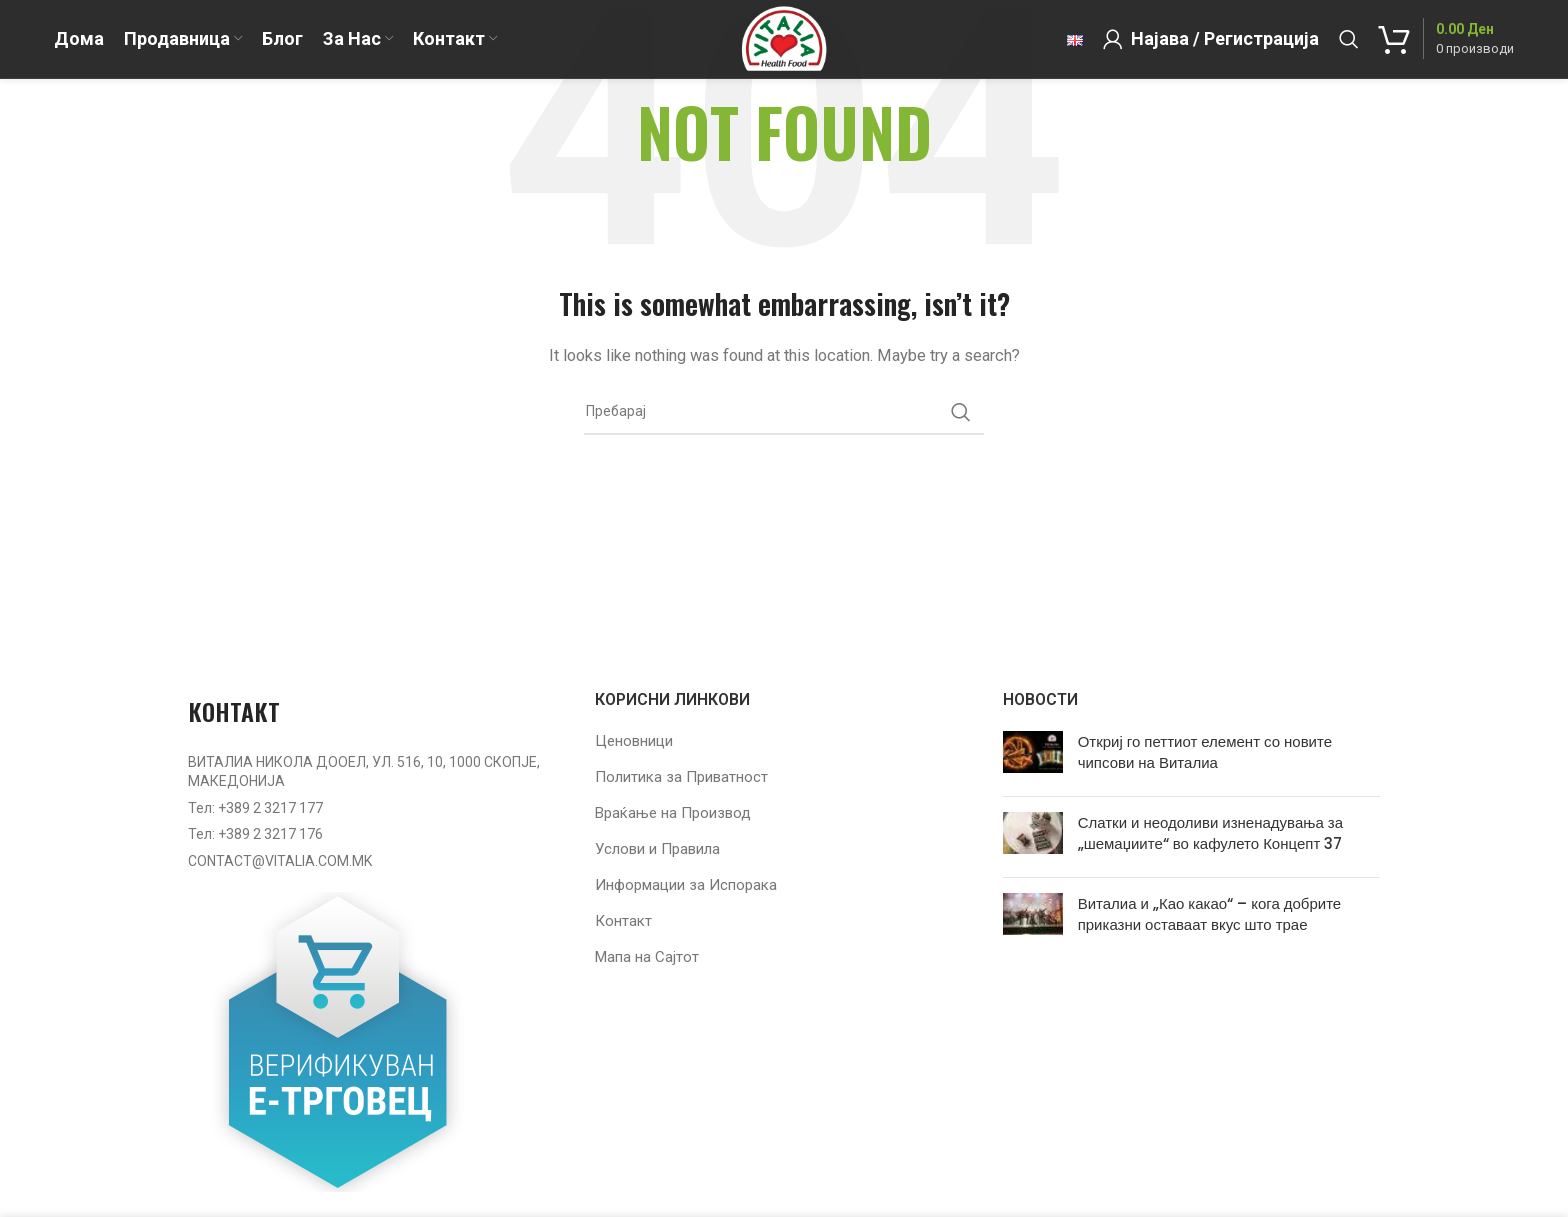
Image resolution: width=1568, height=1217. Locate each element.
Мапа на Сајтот (647, 957)
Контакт (623, 921)
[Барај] (1349, 50)
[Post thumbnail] (1033, 756)
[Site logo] (783, 49)
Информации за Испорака (686, 885)
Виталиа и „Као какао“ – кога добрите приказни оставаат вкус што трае (1210, 914)
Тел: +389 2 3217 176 (255, 834)
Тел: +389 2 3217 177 (255, 808)
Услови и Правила (657, 849)
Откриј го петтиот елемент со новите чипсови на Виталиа (1205, 752)
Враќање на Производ (673, 813)
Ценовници (634, 741)
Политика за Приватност (681, 777)
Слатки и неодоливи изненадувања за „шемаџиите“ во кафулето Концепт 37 (1210, 833)
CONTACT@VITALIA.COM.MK (280, 861)
